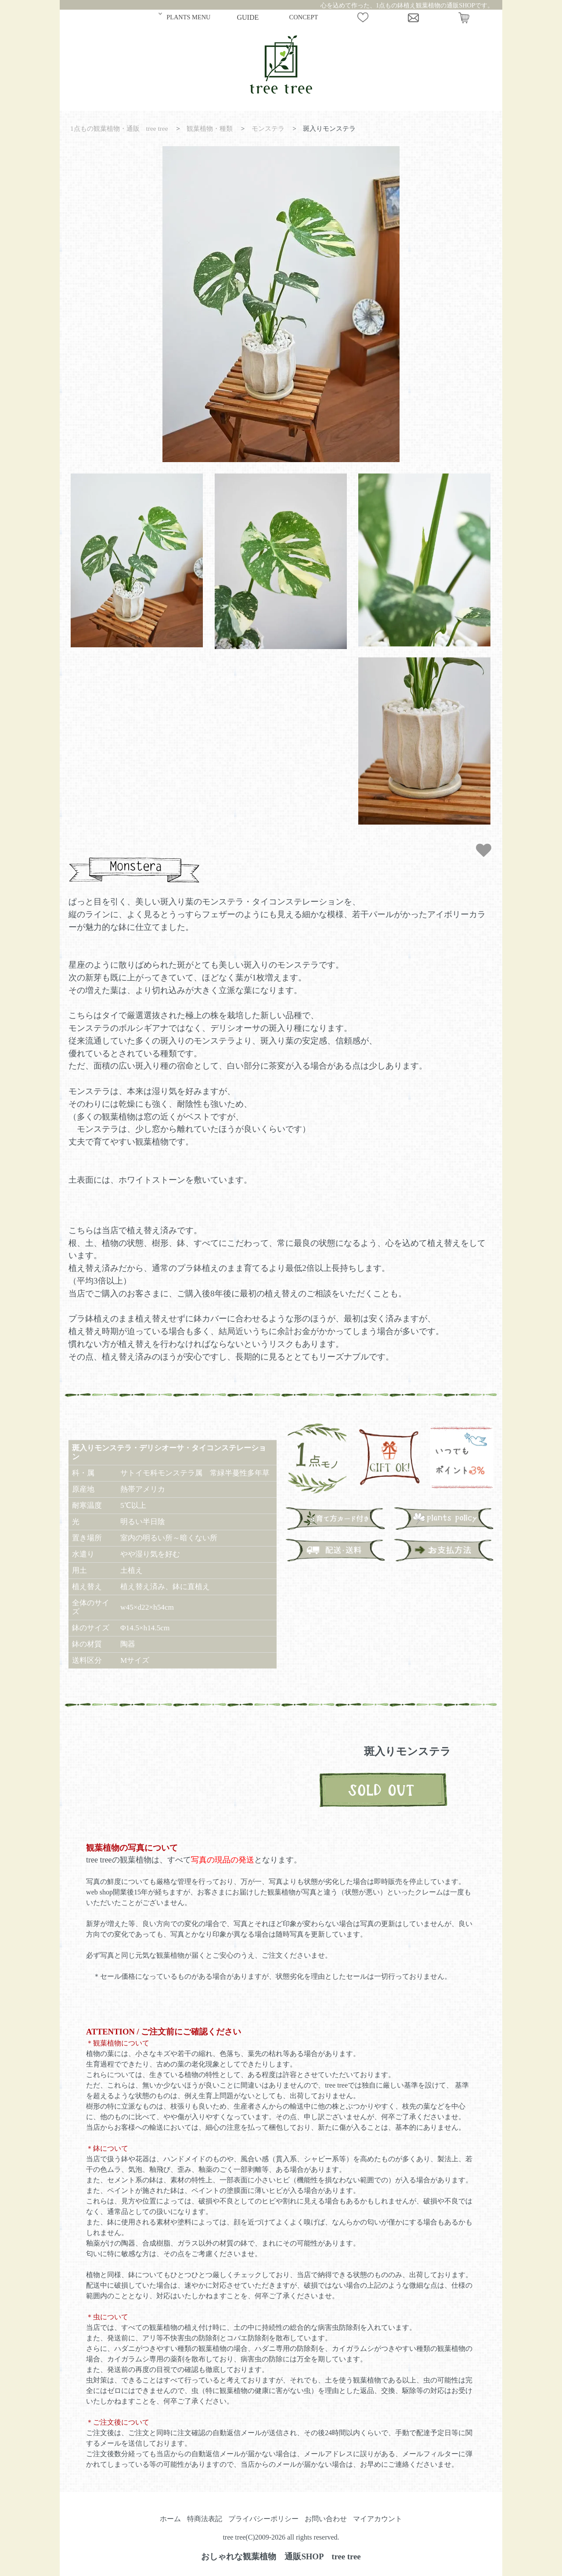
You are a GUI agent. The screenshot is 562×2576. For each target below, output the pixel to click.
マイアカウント (377, 2518)
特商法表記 (204, 2518)
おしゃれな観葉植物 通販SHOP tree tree (280, 2556)
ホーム (170, 2518)
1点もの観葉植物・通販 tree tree (119, 128)
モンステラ (268, 128)
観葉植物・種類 (210, 128)
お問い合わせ (326, 2518)
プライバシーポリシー (263, 2518)
